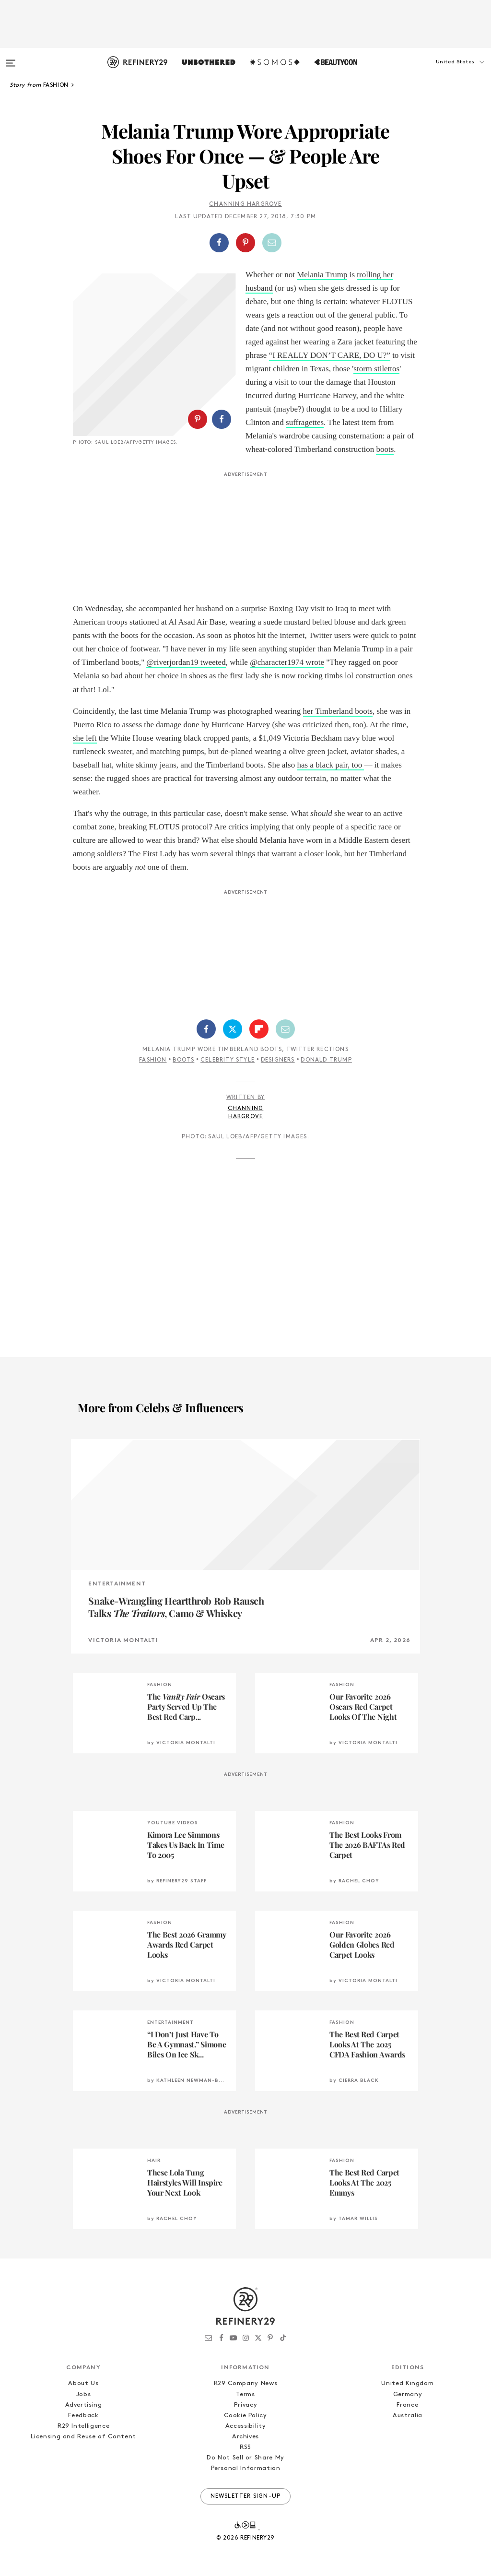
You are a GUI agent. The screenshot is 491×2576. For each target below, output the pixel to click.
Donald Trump (326, 1060)
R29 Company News (245, 2383)
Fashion (152, 1060)
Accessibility (245, 2426)
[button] (443, 71)
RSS (245, 2447)
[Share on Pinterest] (245, 242)
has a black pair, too (330, 764)
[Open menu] (10, 58)
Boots (183, 1060)
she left (85, 738)
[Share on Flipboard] (259, 1029)
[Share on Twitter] (232, 1029)
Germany (407, 2394)
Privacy (245, 2405)
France (407, 2405)
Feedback (83, 2415)
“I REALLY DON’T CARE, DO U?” (329, 355)
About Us (83, 2383)
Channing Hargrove (245, 204)
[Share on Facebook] (219, 242)
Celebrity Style (227, 1060)
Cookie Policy (245, 2415)
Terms (245, 2394)
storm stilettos (376, 368)
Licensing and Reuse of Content (83, 2437)
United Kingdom (407, 2383)
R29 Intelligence (83, 2426)
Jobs (83, 2394)
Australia (407, 2415)
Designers (278, 1060)
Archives (245, 2437)
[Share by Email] (271, 242)
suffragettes (305, 422)
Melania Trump (322, 274)
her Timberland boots (338, 711)
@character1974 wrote (287, 662)
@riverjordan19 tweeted (185, 662)
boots (385, 449)
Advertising (83, 2405)
